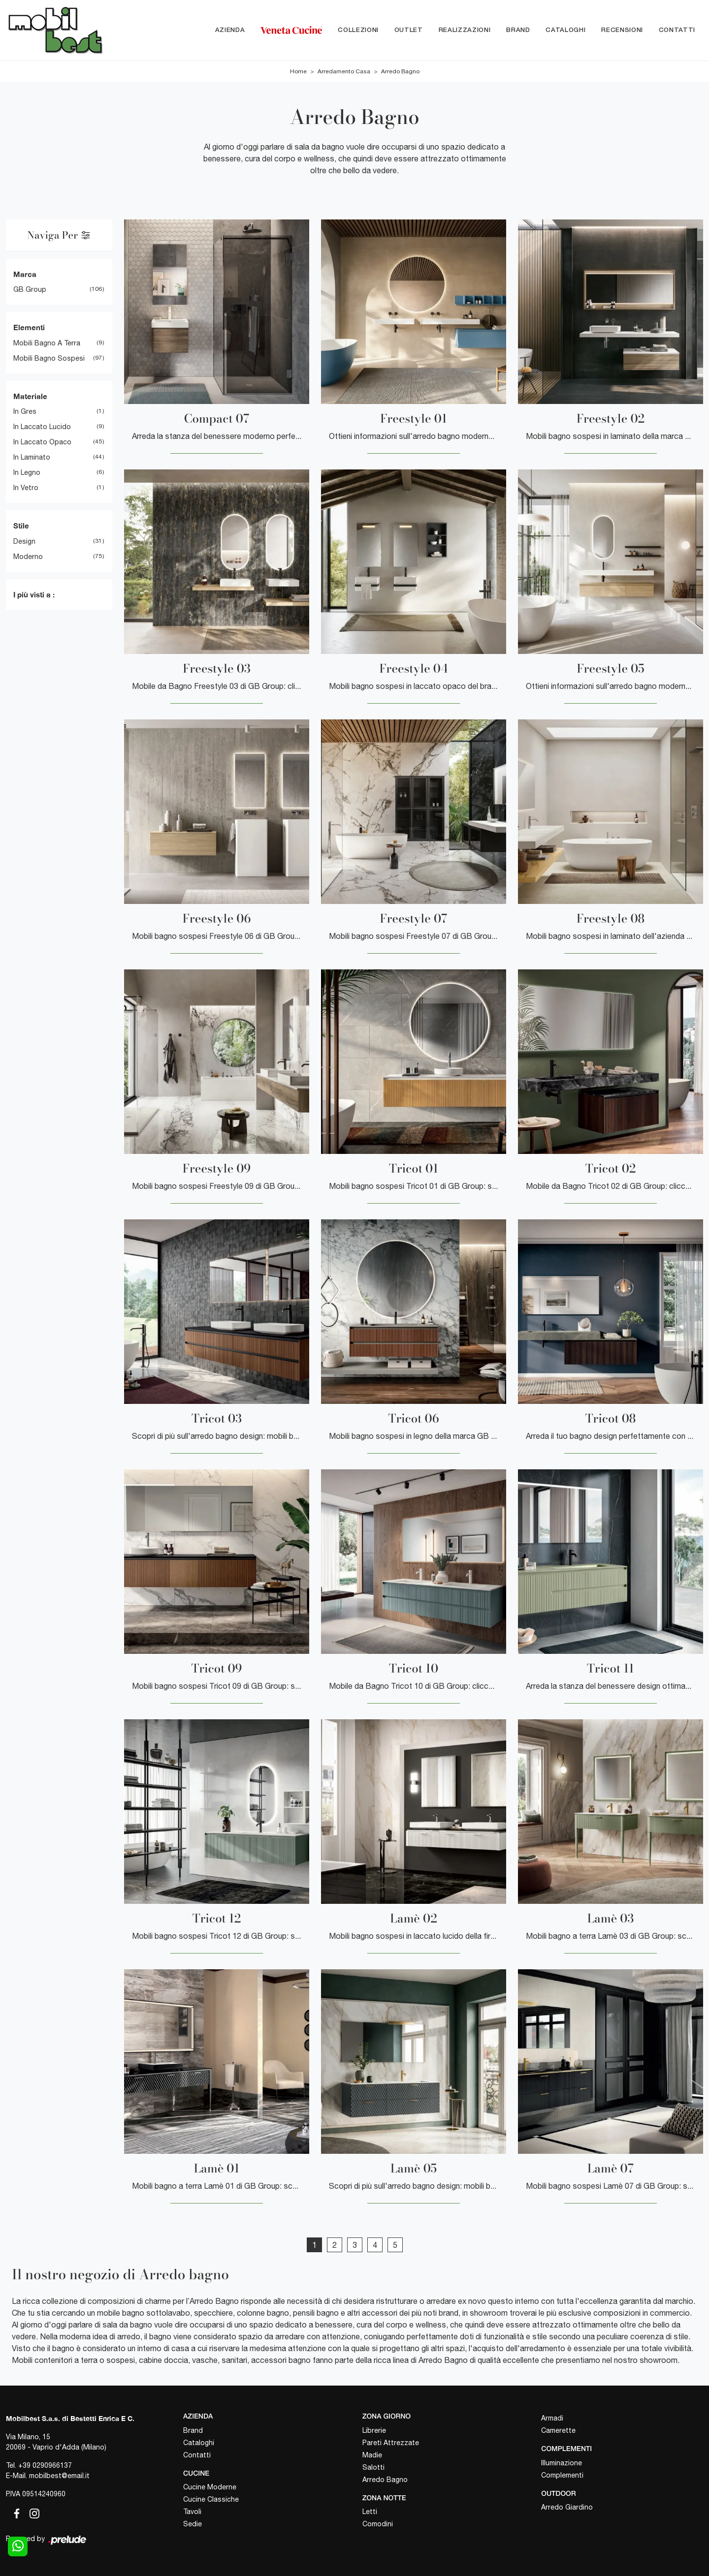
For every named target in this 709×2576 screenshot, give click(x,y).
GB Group (29, 290)
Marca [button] (24, 274)
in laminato (31, 458)
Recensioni (622, 30)
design (24, 541)
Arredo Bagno (400, 71)
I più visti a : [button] (34, 594)
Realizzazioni (464, 30)
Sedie (192, 2524)
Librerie (374, 2430)
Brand (518, 30)
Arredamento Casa (344, 71)
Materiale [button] (30, 396)
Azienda (230, 30)
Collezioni (358, 30)
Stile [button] (21, 526)
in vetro (25, 488)
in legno (26, 473)
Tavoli (192, 2512)
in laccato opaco (42, 442)
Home (298, 71)
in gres (24, 412)
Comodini (377, 2524)
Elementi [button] (29, 327)
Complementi (562, 2475)
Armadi (552, 2418)
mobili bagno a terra (46, 343)
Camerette (558, 2430)
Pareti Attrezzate (390, 2443)
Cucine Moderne (209, 2487)
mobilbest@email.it (59, 2476)
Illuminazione (561, 2463)
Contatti (677, 30)
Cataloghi (565, 30)
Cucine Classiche (211, 2500)
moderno (28, 556)
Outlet (408, 30)
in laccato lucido (42, 427)
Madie (372, 2455)
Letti (369, 2512)
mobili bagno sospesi (49, 358)
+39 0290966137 (45, 2465)
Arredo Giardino (567, 2508)
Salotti (373, 2467)
